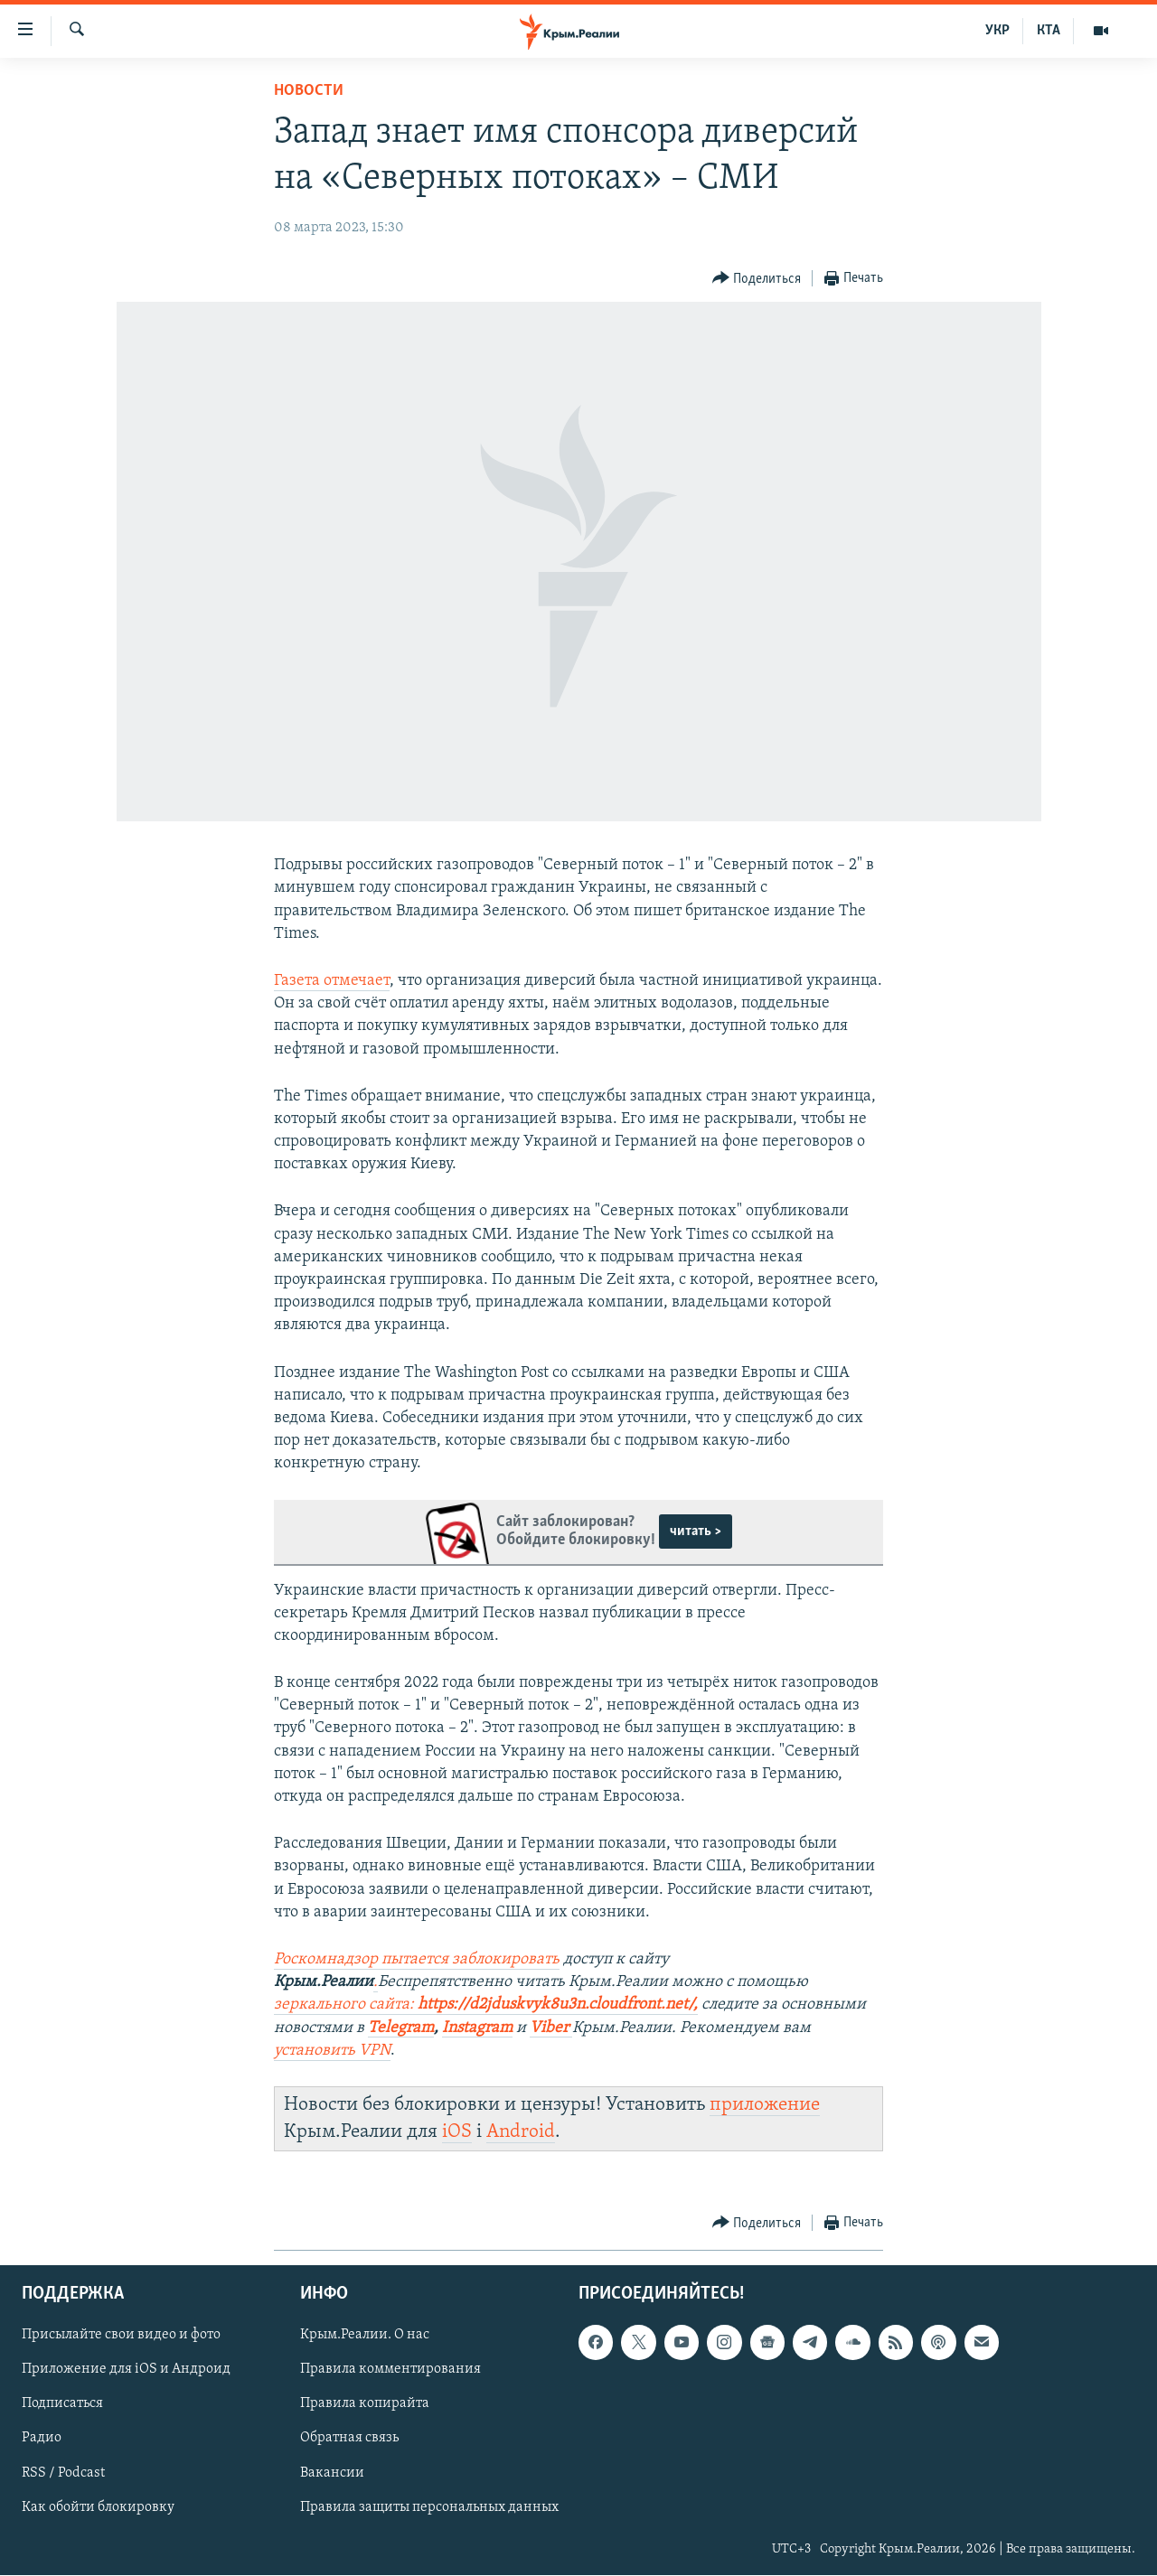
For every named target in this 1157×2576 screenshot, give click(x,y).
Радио (41, 2438)
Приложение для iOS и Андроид (126, 2370)
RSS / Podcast (63, 2473)
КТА (1048, 30)
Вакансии (332, 2473)
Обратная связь (349, 2438)
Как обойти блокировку (98, 2507)
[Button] (757, 279)
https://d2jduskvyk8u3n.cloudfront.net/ (555, 2004)
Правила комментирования (390, 2370)
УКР (997, 30)
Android (520, 2131)
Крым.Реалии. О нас (364, 2335)
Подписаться (62, 2404)
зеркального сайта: (346, 2004)
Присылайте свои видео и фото (121, 2335)
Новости (308, 90)
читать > (695, 1531)
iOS (457, 2131)
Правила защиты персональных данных (429, 2507)
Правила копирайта (364, 2404)
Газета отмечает (332, 980)
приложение (765, 2104)
